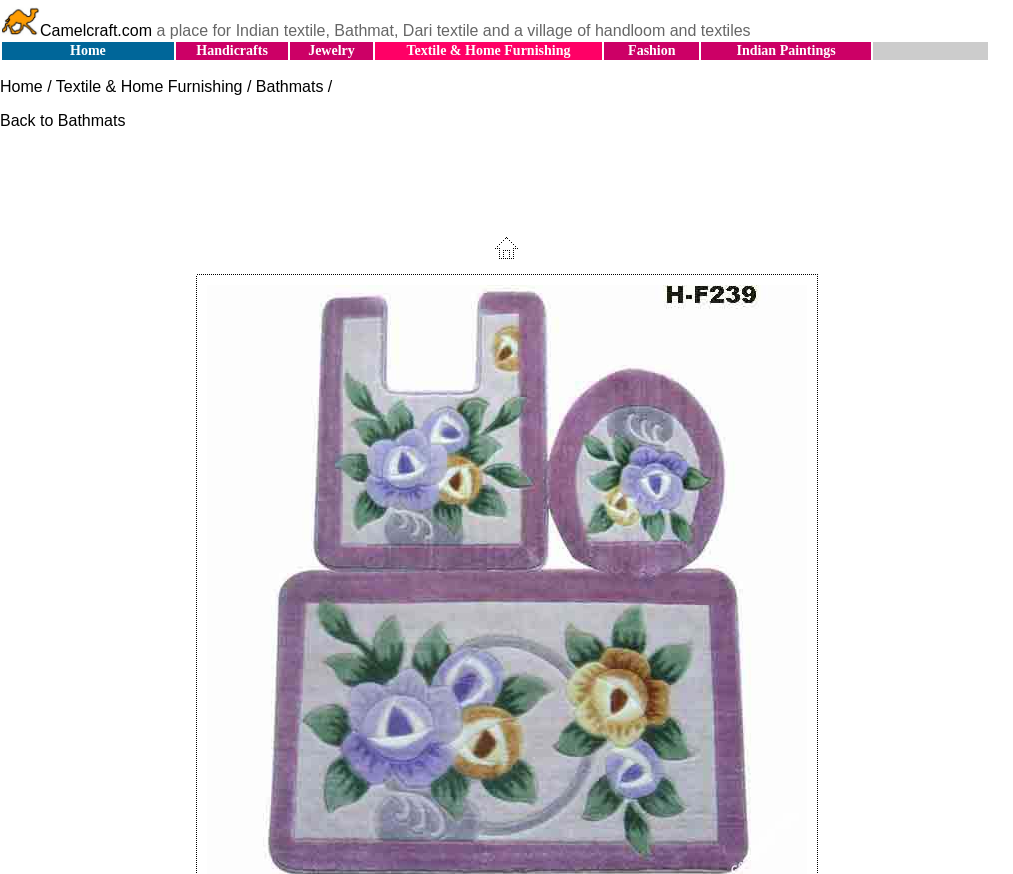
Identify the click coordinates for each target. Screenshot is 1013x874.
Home (88, 50)
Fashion (651, 50)
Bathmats (290, 86)
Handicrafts (232, 50)
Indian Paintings (785, 50)
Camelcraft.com (76, 30)
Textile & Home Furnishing (488, 50)
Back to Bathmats (62, 120)
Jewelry (331, 50)
